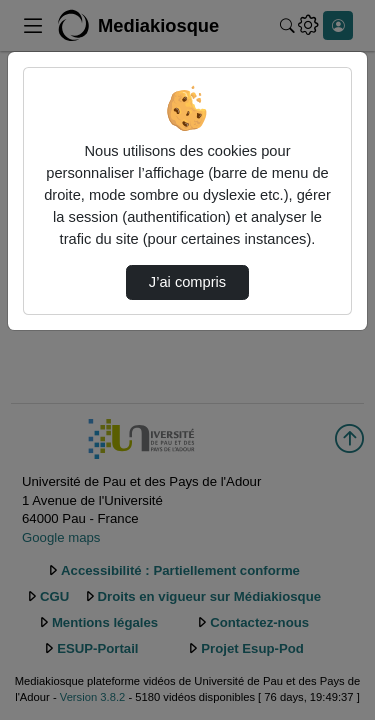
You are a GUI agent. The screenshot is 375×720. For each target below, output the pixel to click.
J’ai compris (187, 282)
